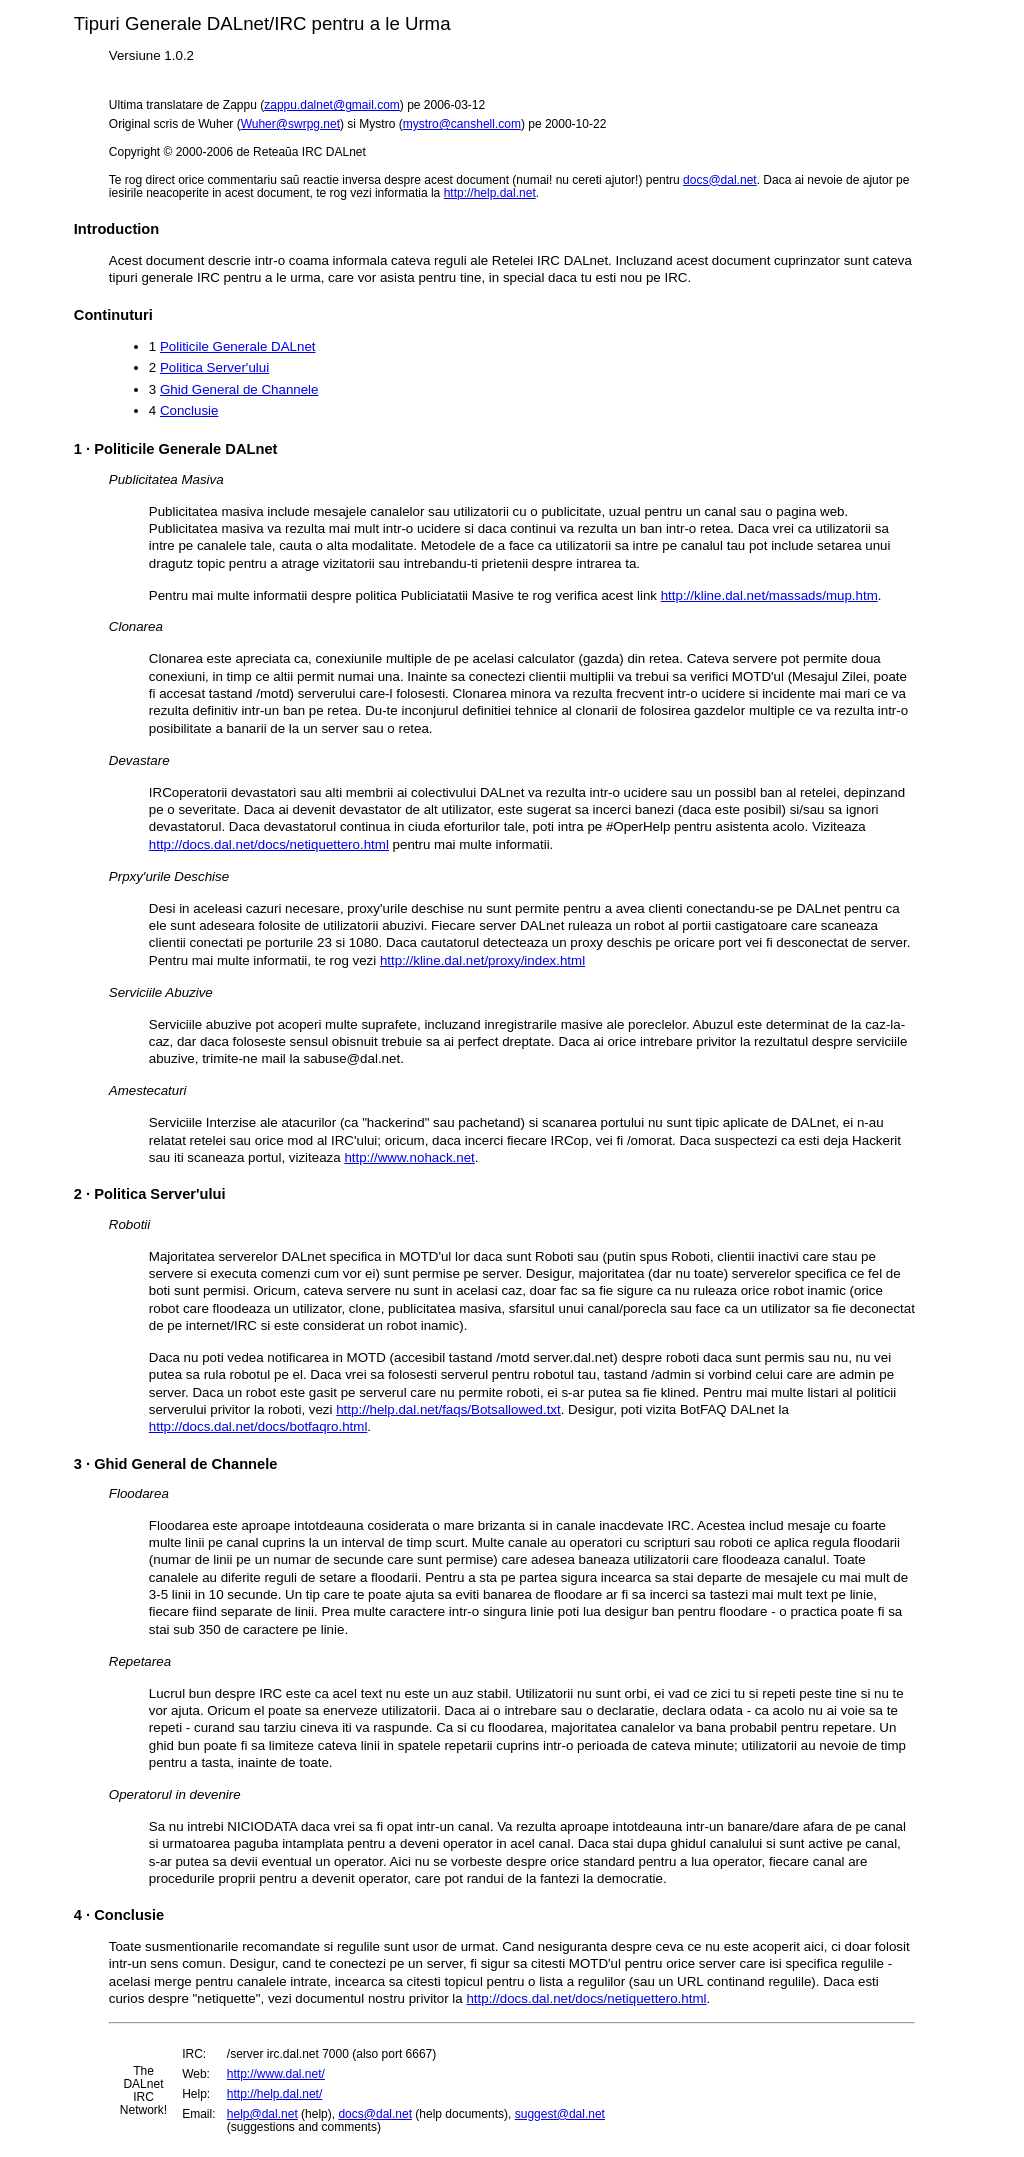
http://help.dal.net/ (274, 2094)
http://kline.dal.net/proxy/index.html (482, 960)
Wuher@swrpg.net (290, 124)
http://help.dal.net (490, 193)
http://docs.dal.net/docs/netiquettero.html (269, 844)
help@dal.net (262, 2114)
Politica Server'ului (214, 367)
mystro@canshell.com (462, 124)
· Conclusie (119, 1915)
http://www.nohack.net (409, 1157)
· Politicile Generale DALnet (176, 449)
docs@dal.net (720, 180)
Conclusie (189, 410)
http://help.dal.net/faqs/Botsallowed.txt (448, 1409)
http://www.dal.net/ (276, 2074)
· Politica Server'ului (150, 1194)
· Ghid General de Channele (176, 1464)
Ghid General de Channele (239, 389)
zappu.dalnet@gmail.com (332, 105)
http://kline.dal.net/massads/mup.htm (769, 595)
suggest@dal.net (560, 2114)
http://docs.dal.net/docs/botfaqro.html (258, 1426)
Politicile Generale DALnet (238, 346)
